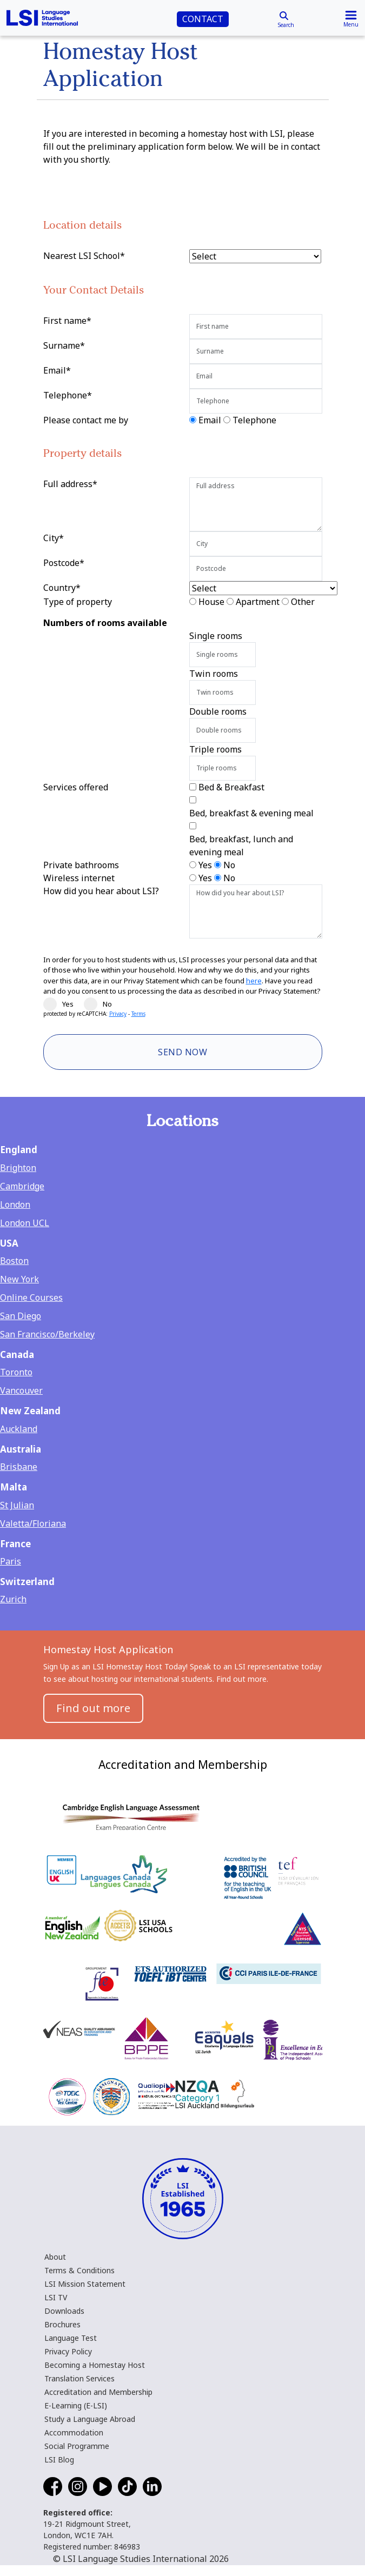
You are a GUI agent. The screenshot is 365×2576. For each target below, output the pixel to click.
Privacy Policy (68, 2351)
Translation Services (79, 2378)
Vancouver (21, 1390)
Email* (57, 370)
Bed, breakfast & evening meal (251, 813)
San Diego (20, 1316)
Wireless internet (79, 878)
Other (303, 602)
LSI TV (55, 2297)
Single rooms (215, 636)
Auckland (18, 1429)
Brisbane (18, 1467)
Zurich (13, 1599)
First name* (67, 321)
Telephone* (67, 395)
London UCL (24, 1223)
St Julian (17, 1505)
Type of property (77, 602)
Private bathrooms (81, 865)
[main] (182, 869)
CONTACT (202, 19)
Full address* (70, 484)
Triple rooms (215, 749)
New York (19, 1279)
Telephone (254, 420)
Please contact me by (85, 420)
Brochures (62, 2324)
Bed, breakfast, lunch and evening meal (241, 845)
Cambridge (22, 1186)
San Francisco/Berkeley (47, 1334)
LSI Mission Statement (84, 2284)
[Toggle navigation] (351, 18)
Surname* (64, 345)
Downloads (64, 2311)
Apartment (258, 602)
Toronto (16, 1372)
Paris (10, 1561)
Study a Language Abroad (89, 2419)
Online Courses (31, 1297)
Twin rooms (213, 674)
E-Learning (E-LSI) (75, 2405)
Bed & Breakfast (231, 787)
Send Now (182, 1052)
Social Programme (76, 2446)
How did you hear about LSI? (101, 891)
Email (209, 420)
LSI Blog (59, 2459)
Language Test (70, 2338)
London (15, 1204)
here (254, 981)
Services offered (75, 787)
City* (53, 538)
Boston (14, 1261)
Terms (138, 1013)
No (229, 865)
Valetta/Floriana (33, 1523)
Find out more (93, 1708)
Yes (205, 865)
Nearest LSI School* (84, 256)
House (211, 602)
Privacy (118, 1013)
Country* (62, 588)
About (55, 2257)
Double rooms (218, 711)
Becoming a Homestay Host (94, 2365)
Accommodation (73, 2432)
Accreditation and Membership (98, 2392)
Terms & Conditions (79, 2270)
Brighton (18, 1168)
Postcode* (63, 563)
